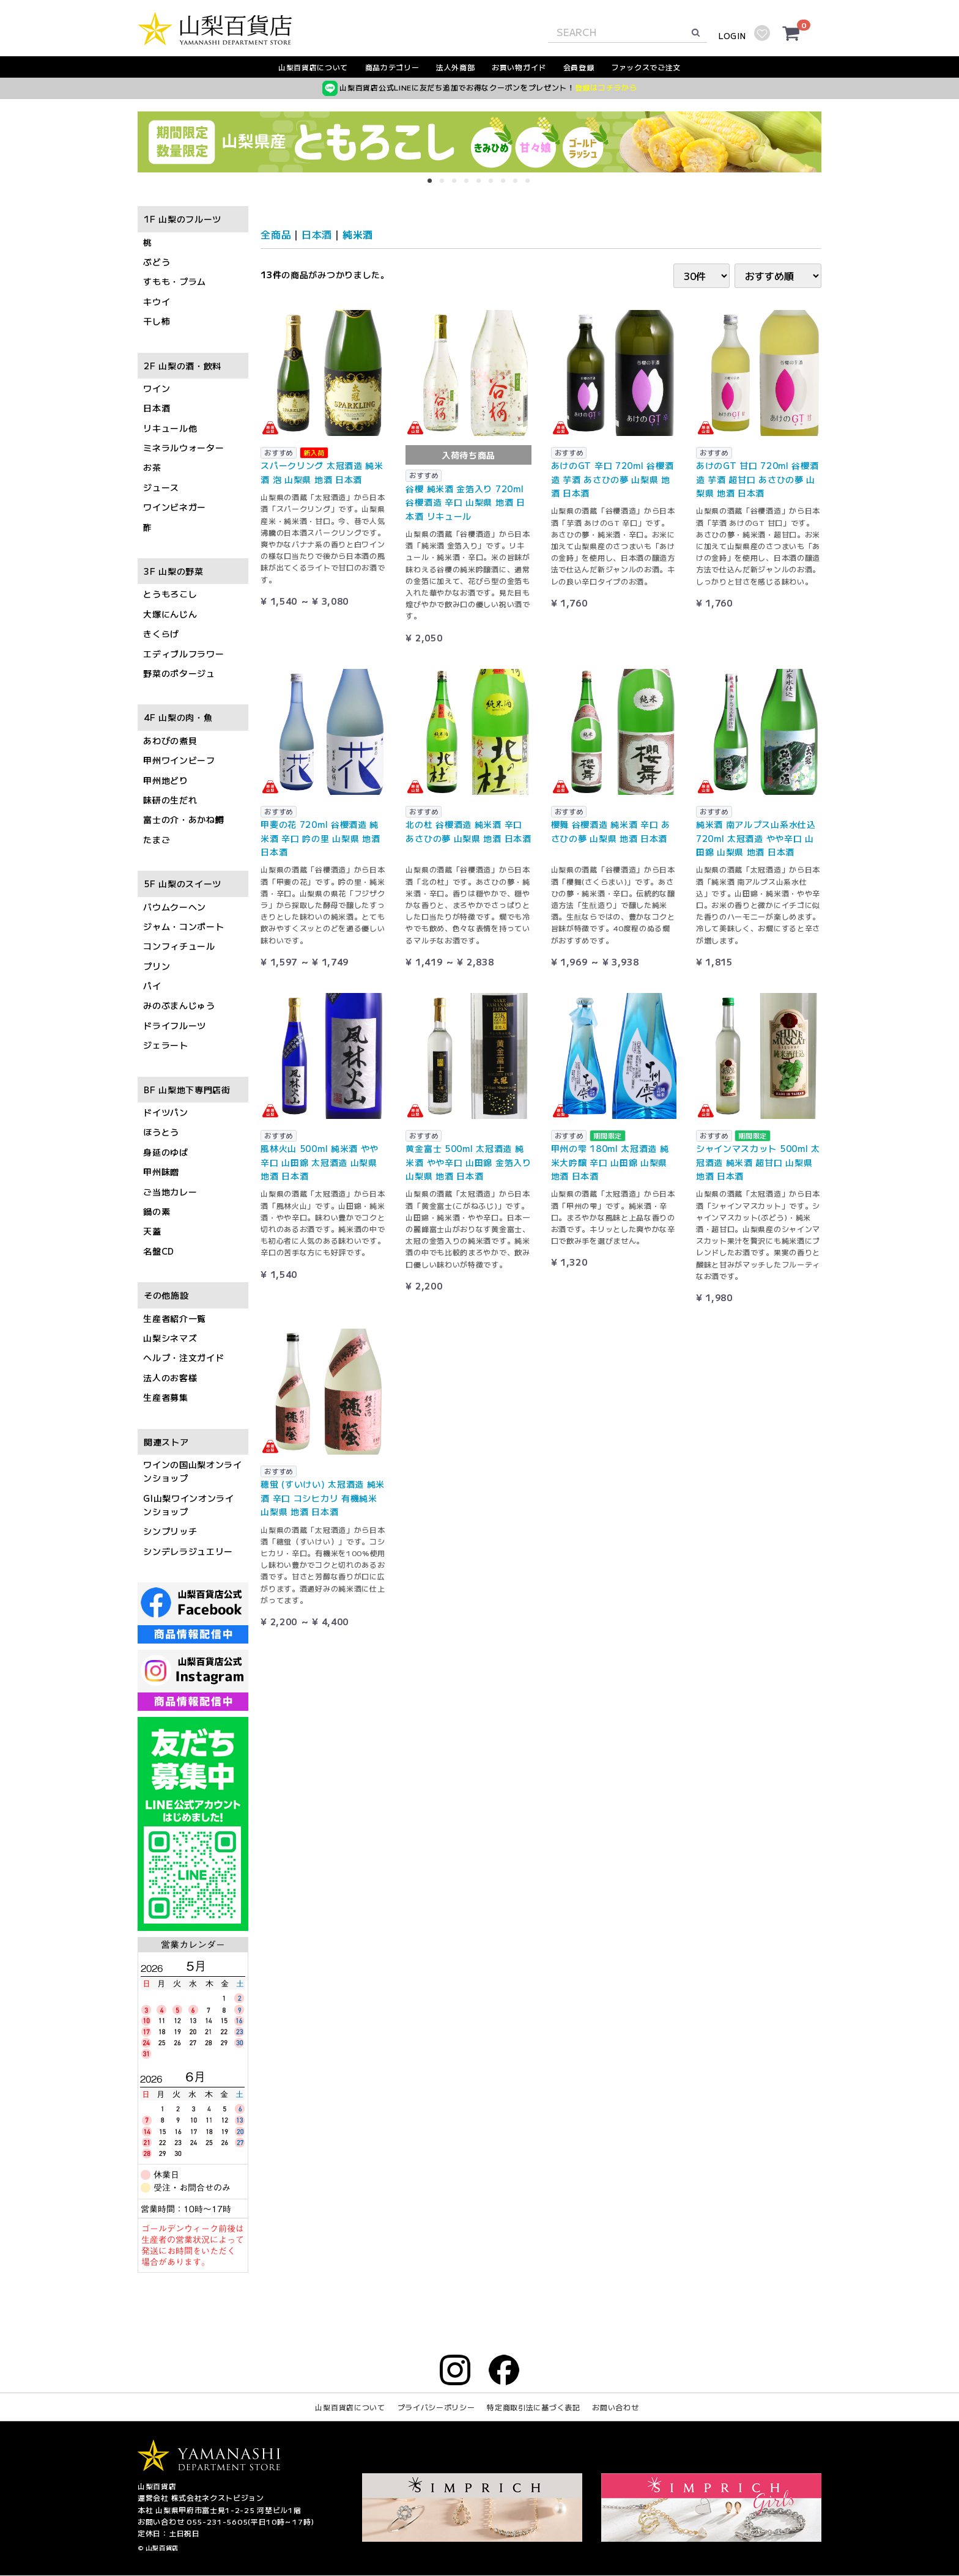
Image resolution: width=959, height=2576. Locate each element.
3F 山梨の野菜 (174, 571)
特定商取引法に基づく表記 (533, 2407)
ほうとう (161, 1132)
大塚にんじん (170, 614)
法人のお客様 (170, 1377)
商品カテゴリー (392, 67)
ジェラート (165, 1045)
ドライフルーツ (174, 1025)
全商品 (276, 234)
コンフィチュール (179, 946)
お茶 (152, 468)
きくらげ (161, 634)
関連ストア (166, 1442)
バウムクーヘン (174, 907)
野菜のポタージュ (179, 673)
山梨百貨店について (313, 67)
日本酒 (156, 408)
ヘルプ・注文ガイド (183, 1358)
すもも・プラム (174, 282)
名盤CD (158, 1251)
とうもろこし (170, 594)
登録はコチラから (606, 87)
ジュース (161, 487)
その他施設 (166, 1296)
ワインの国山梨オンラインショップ (192, 1471)
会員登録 (578, 67)
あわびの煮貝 (170, 740)
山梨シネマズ (170, 1338)
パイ (152, 986)
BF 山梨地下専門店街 (187, 1089)
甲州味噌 (161, 1172)
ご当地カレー (170, 1192)
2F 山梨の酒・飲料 (182, 366)
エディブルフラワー (183, 654)
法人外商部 (455, 67)
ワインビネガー (174, 507)
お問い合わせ (615, 2407)
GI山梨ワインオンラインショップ (188, 1505)
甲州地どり (165, 780)
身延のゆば (165, 1152)
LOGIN (732, 36)
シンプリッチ (170, 1532)
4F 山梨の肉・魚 (178, 718)
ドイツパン (165, 1112)
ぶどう (156, 262)
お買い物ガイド (519, 67)
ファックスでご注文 (646, 67)
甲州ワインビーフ (179, 761)
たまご (156, 839)
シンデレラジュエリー (188, 1551)
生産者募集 (165, 1398)
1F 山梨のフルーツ (182, 219)
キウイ (156, 301)
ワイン (156, 388)
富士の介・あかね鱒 (183, 820)
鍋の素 (156, 1211)
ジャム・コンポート (183, 926)
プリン (156, 966)
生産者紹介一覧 (174, 1318)
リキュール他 (170, 428)
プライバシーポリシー (436, 2407)
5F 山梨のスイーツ (182, 884)
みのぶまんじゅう (179, 1006)
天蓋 (152, 1231)
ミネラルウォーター (183, 447)
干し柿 (156, 322)
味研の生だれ (170, 800)
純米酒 (357, 234)
